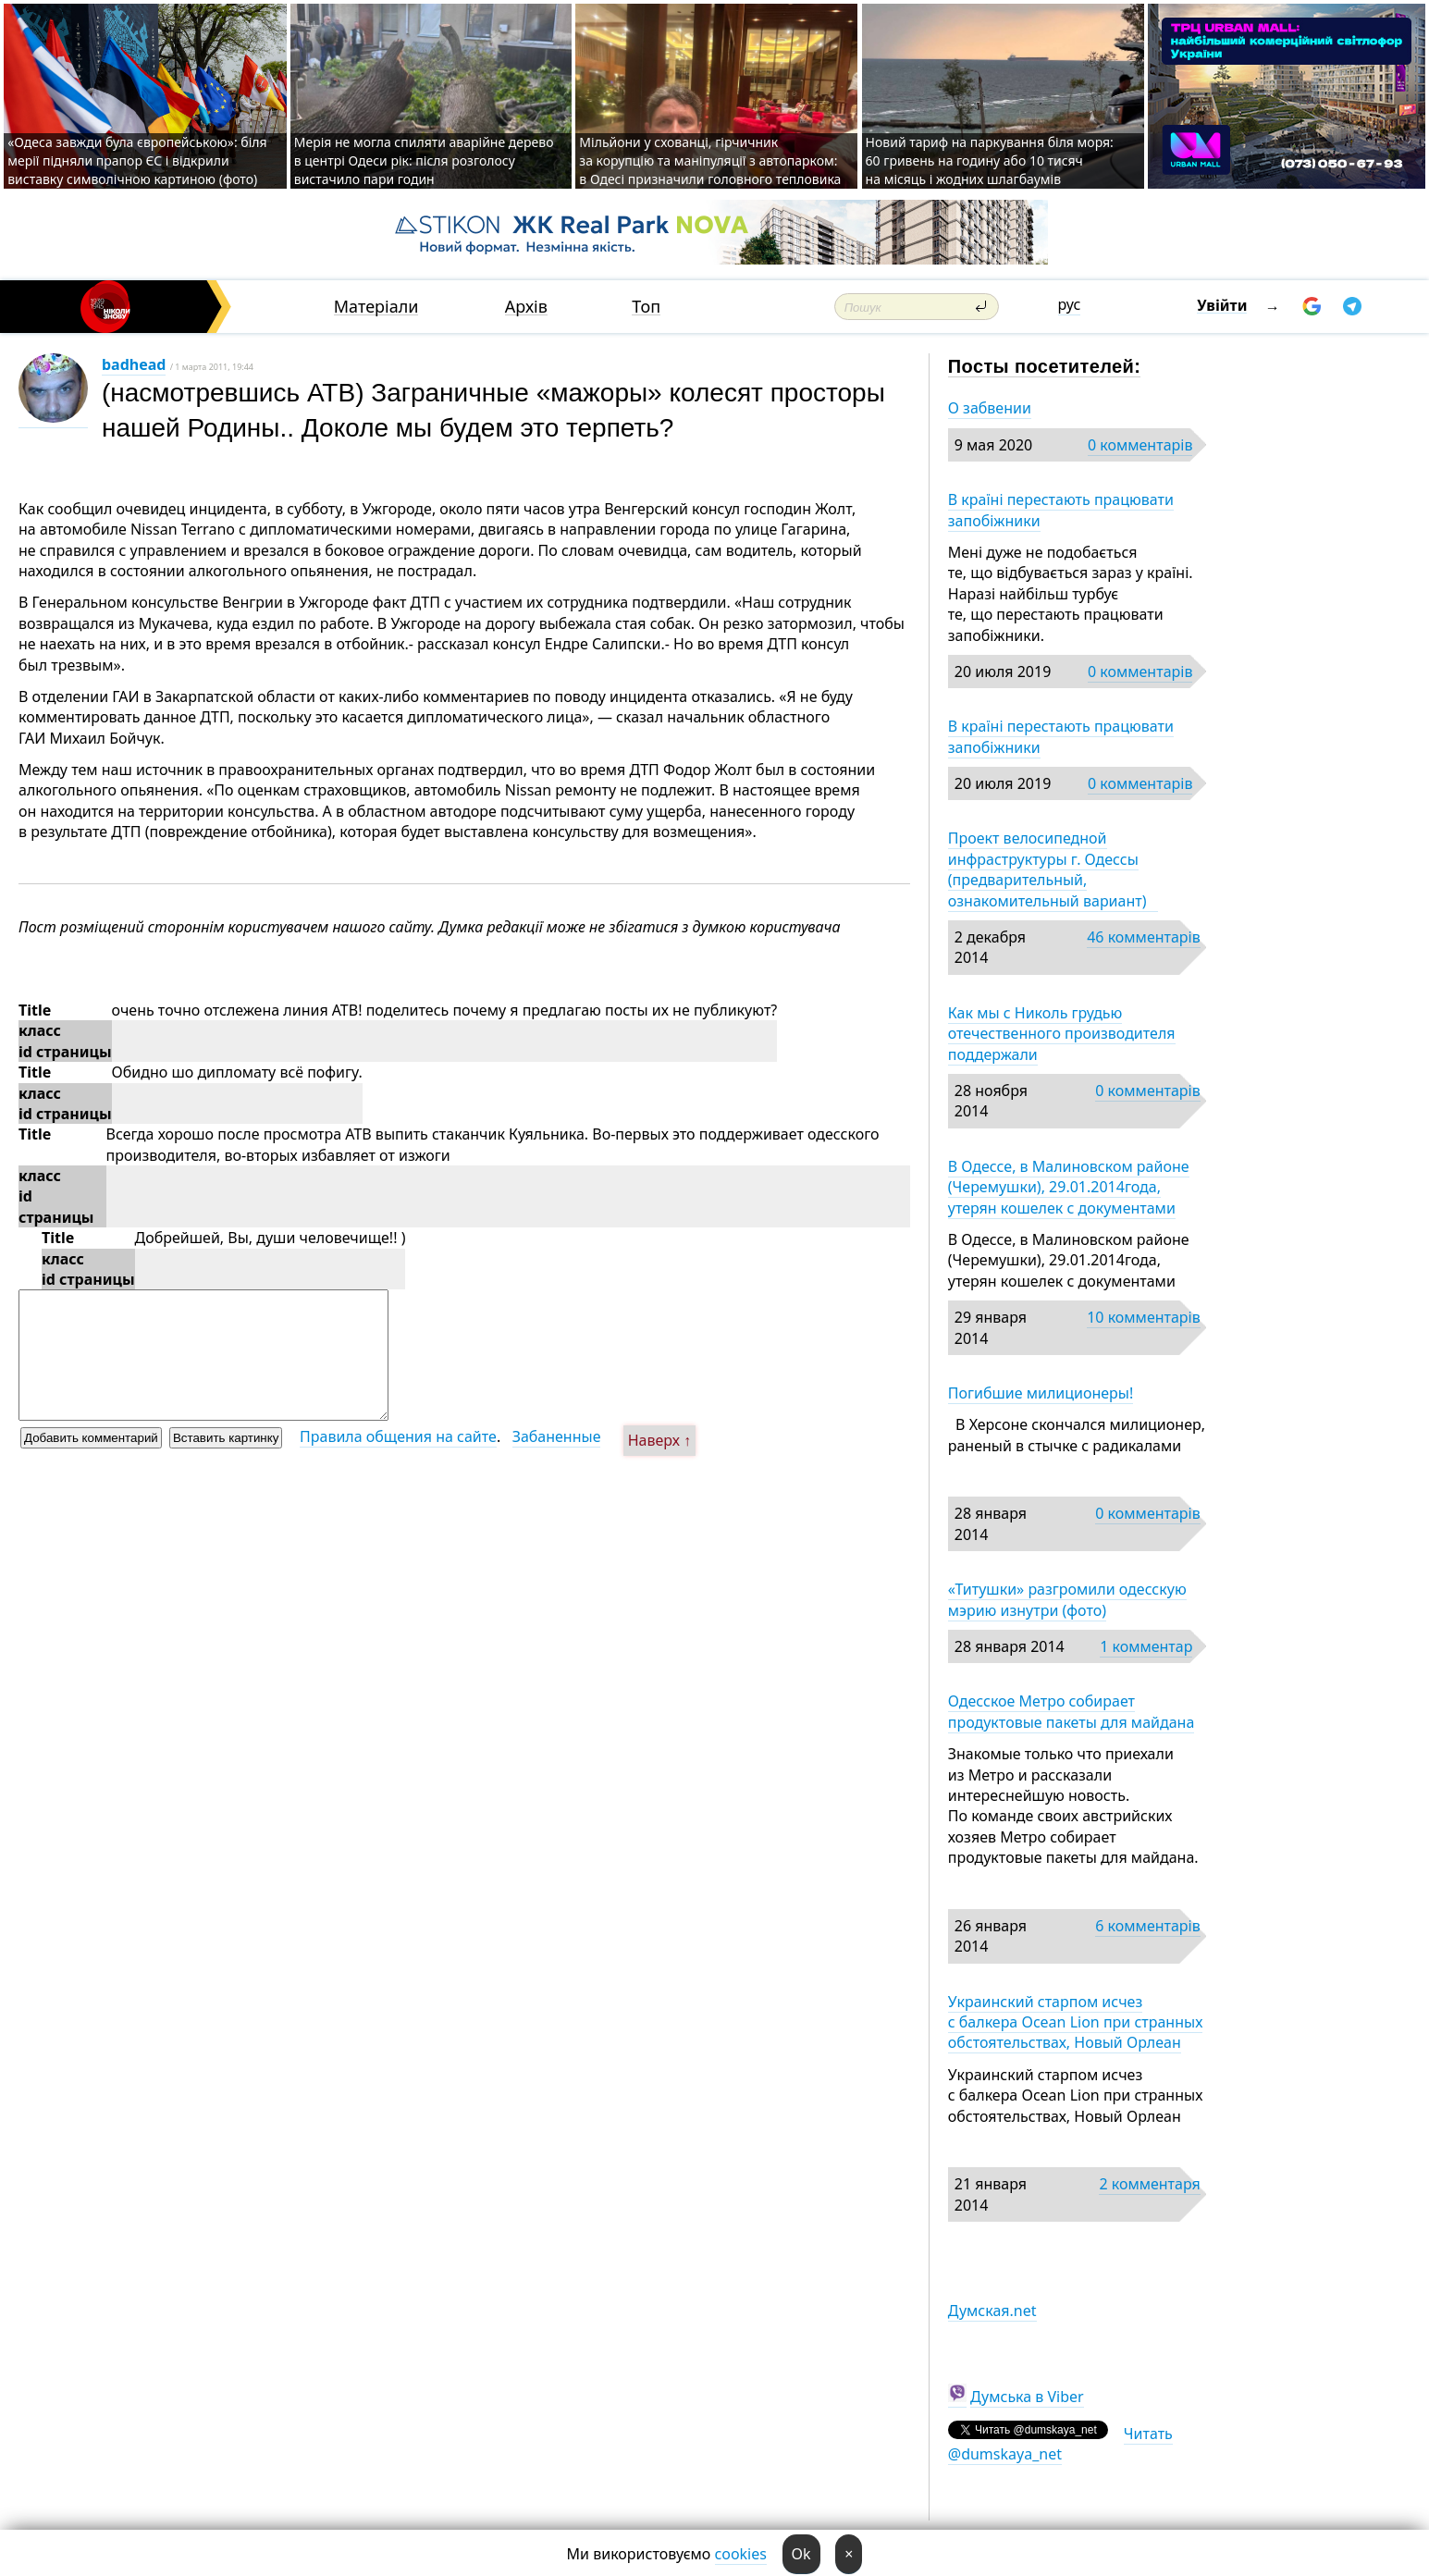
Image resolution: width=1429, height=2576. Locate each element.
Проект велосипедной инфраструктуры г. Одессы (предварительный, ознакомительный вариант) (1053, 869)
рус (1069, 304)
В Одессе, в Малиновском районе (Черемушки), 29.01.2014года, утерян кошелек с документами (1068, 1187)
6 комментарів (1147, 1926)
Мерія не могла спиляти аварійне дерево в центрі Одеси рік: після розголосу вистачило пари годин (424, 160)
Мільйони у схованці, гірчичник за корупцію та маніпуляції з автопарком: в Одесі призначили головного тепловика (710, 160)
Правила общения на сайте (398, 1436)
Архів (526, 306)
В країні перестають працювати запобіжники (1061, 509)
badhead (134, 364)
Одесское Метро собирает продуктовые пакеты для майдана (1071, 1711)
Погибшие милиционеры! (1041, 1393)
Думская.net (992, 2310)
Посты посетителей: (1044, 366)
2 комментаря (1149, 2184)
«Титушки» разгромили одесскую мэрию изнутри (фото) (1067, 1599)
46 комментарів (1144, 937)
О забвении (989, 408)
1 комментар (1146, 1646)
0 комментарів (1140, 445)
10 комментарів (1144, 1317)
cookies (741, 2554)
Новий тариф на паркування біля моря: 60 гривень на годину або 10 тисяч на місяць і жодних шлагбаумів (990, 160)
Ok (801, 2554)
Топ (646, 306)
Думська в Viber (1027, 2396)
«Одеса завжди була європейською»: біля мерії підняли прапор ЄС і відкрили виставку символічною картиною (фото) (136, 160)
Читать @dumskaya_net (1060, 2443)
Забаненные (556, 1436)
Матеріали (376, 306)
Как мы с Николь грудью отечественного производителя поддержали (1062, 1034)
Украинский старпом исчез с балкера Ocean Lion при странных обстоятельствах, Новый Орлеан (1075, 2022)
